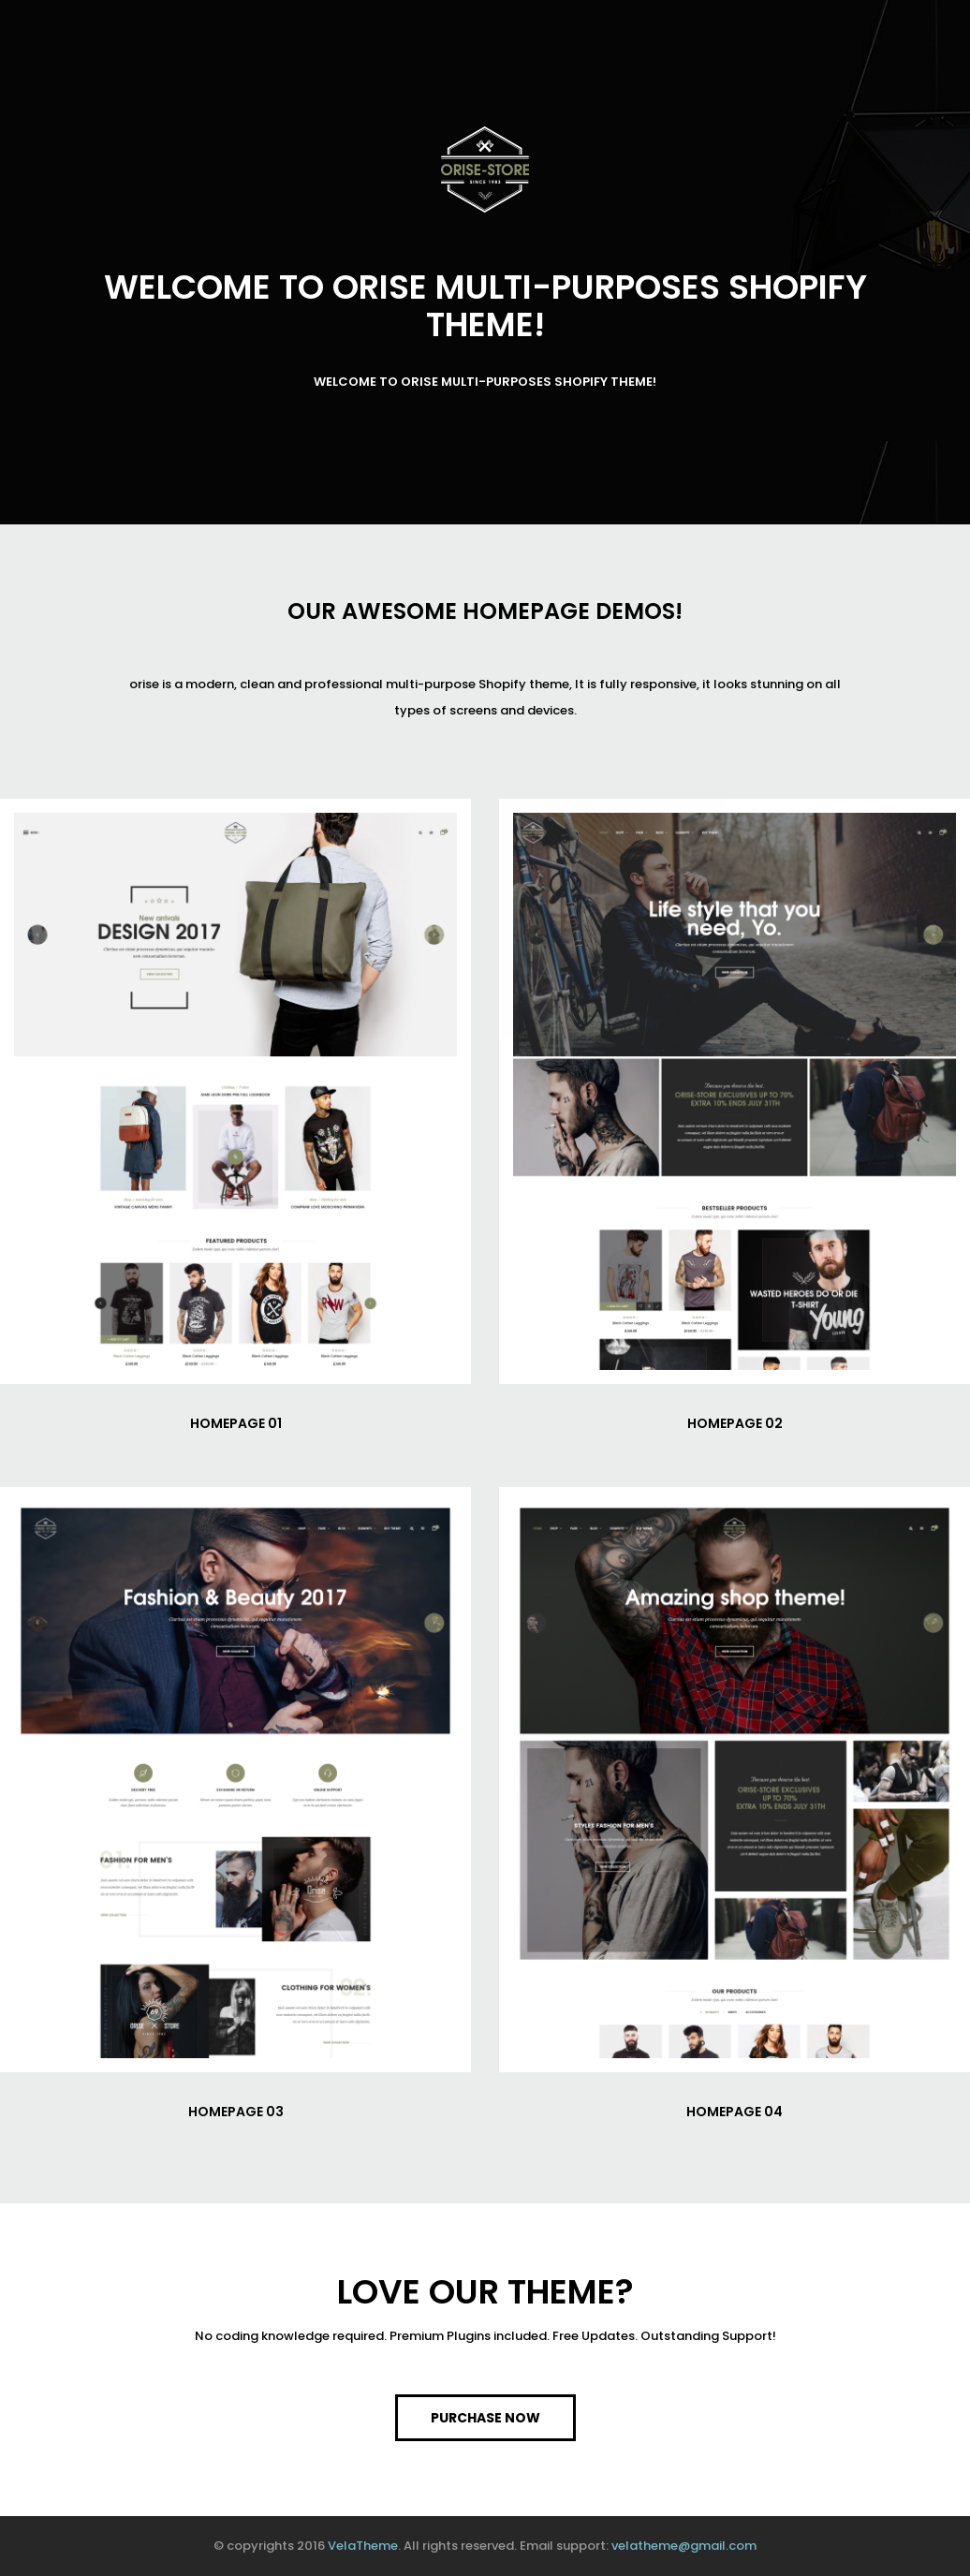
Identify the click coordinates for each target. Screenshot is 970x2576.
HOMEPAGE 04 (734, 2111)
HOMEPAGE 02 (735, 1423)
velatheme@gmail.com (684, 2545)
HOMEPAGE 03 (236, 2111)
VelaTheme (363, 2545)
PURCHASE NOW (485, 2417)
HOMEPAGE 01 (236, 1423)
